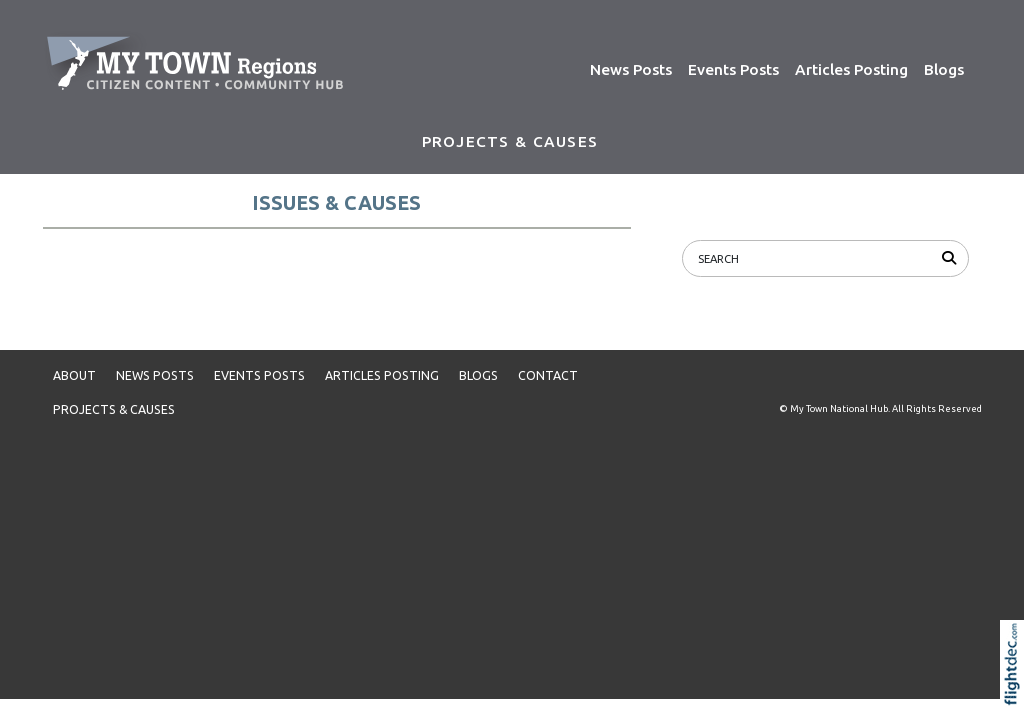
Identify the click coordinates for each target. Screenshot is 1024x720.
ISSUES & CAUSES (336, 203)
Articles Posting (851, 69)
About (74, 375)
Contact (548, 375)
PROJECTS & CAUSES (510, 141)
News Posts (631, 69)
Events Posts (733, 69)
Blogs (944, 69)
